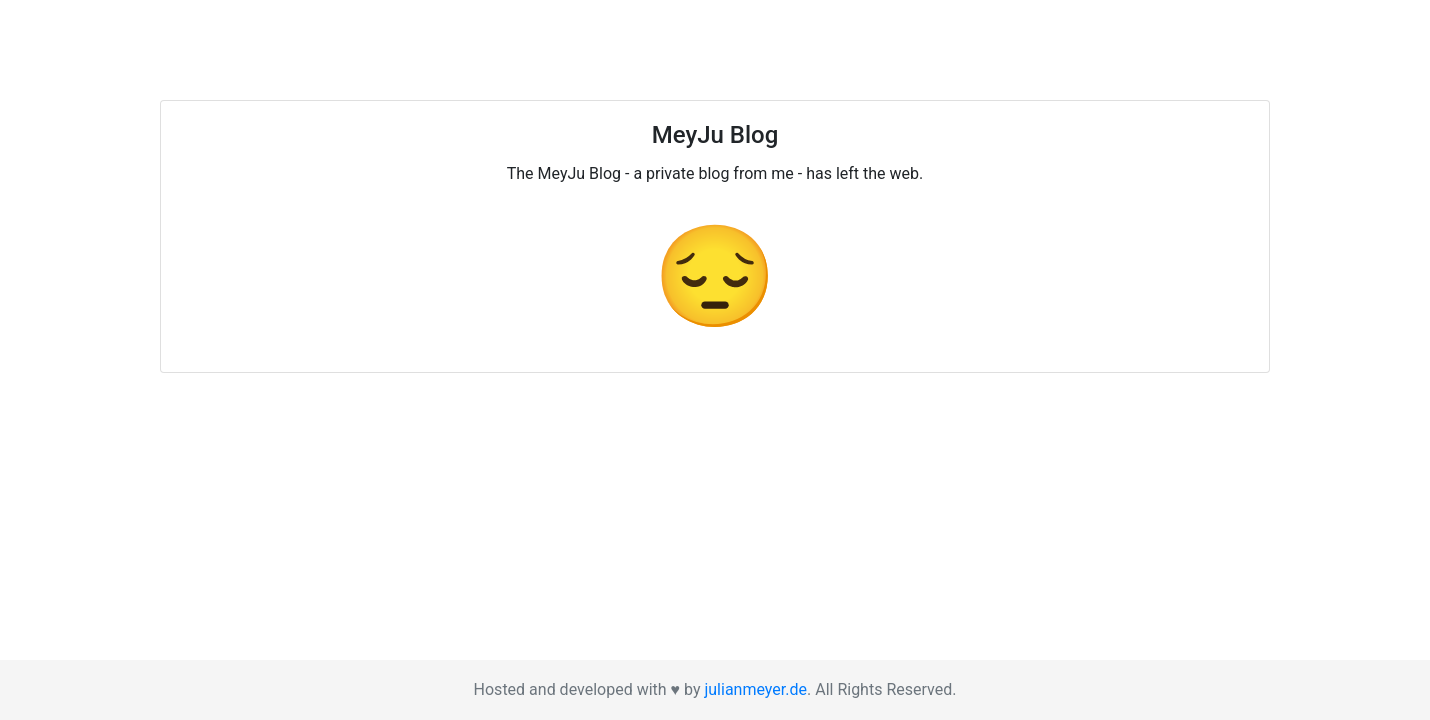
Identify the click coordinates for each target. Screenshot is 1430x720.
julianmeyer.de (755, 689)
